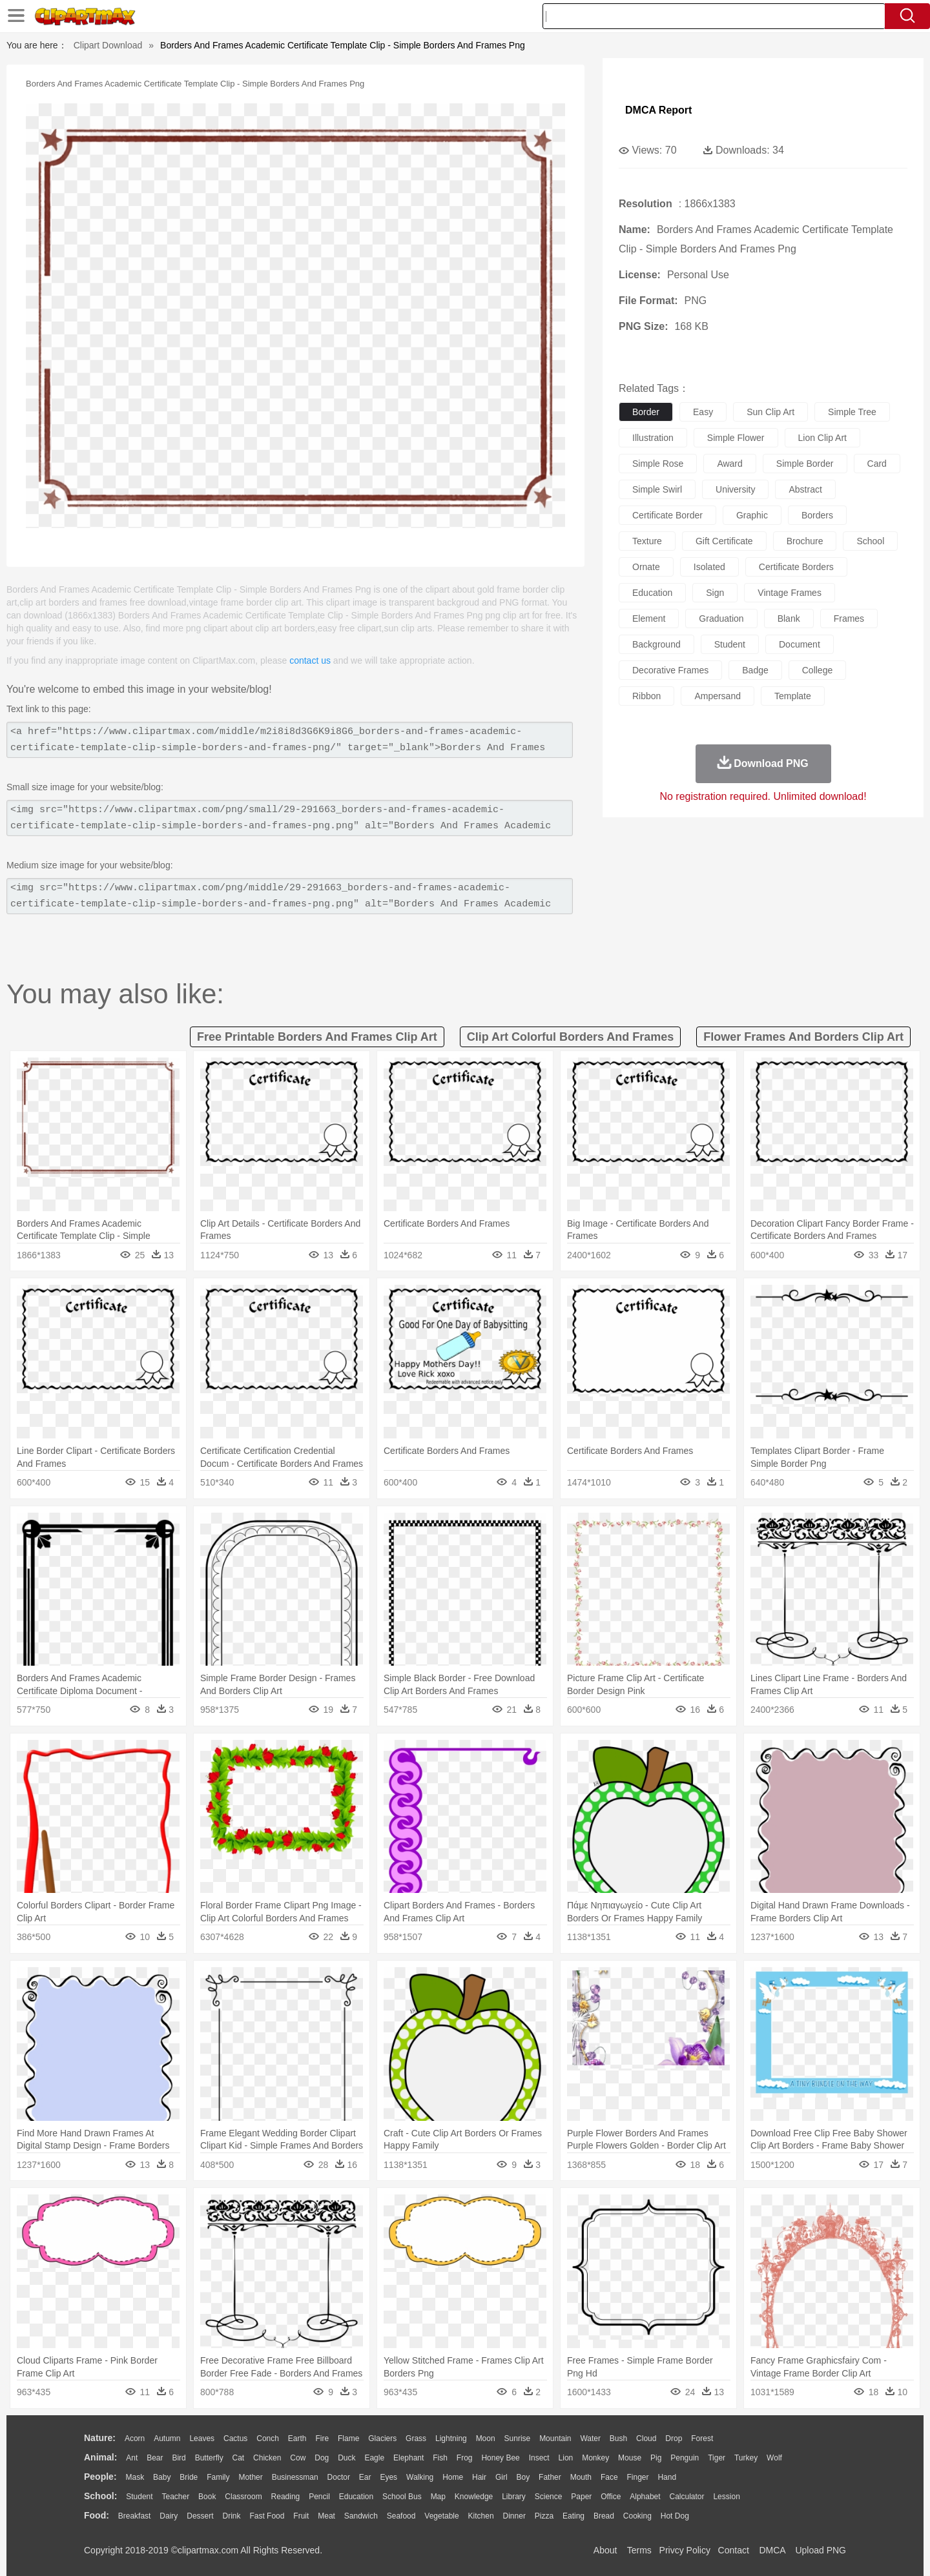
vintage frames (790, 593)
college (817, 670)
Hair (479, 2477)
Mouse (629, 2457)
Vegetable (441, 2515)
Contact (733, 2550)
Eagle (374, 2457)
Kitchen (481, 2515)
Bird (178, 2457)
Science (549, 2496)
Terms (639, 2550)
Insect (539, 2457)
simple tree (852, 412)
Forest (702, 2438)
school (870, 541)
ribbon (646, 696)
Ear (365, 2477)
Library (514, 2496)
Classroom (243, 2496)
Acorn (135, 2438)
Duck (346, 2457)
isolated (709, 567)
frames (849, 618)
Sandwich (361, 2515)
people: (100, 2476)
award (729, 463)
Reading (285, 2496)
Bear (155, 2457)
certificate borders (796, 567)
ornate (646, 567)
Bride (189, 2477)
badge (755, 670)
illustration (653, 438)
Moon (485, 2438)
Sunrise (517, 2438)
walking (419, 2477)
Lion (566, 2457)
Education (356, 2496)
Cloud (646, 2438)
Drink (232, 2515)
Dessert (200, 2515)
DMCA (772, 2550)
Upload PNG (820, 2550)
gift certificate (724, 541)
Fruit (301, 2515)
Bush (618, 2438)
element (648, 618)
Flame (348, 2438)
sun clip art (770, 412)
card (877, 463)
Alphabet (645, 2496)
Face (609, 2477)
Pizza (544, 2515)
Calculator (687, 2496)
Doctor (338, 2477)
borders (817, 515)
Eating (573, 2515)
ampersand (717, 696)
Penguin (684, 2457)
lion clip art (822, 438)
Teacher (176, 2496)
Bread (604, 2515)
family (218, 2477)
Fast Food (266, 2515)
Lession (726, 2496)
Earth (297, 2438)
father (550, 2477)
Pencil (319, 2496)
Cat (238, 2457)
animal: (100, 2457)
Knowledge (474, 2496)
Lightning (451, 2438)
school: (100, 2496)
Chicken (267, 2457)
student (729, 644)
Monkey (595, 2457)
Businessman (295, 2477)
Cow (297, 2457)
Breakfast (134, 2515)
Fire (322, 2438)
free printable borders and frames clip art (317, 1036)
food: (96, 2515)
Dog (322, 2457)
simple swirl (657, 489)
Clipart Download (108, 45)
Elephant (408, 2457)
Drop (673, 2438)
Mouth (581, 2477)
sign (715, 593)
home (452, 2477)
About (605, 2550)
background (656, 644)
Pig (655, 2457)
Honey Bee (500, 2457)
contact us (310, 660)
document (799, 644)
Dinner (514, 2515)
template (792, 696)
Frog (465, 2457)
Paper (581, 2496)
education (652, 593)
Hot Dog (675, 2515)
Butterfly (209, 2457)
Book (207, 2496)
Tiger (716, 2457)
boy (523, 2477)
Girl (501, 2477)
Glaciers (382, 2438)
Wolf (774, 2457)
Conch (267, 2438)
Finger (637, 2477)
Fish (440, 2457)
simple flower (736, 438)
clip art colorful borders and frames (570, 1036)
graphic (752, 515)
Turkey (746, 2457)
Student (139, 2496)
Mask (134, 2477)
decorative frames (670, 670)
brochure (805, 541)
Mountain (555, 2438)
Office (611, 2496)
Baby (161, 2477)
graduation (721, 618)
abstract (805, 489)
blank (789, 618)
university (735, 489)
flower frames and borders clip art (803, 1036)
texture (647, 541)
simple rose (657, 463)
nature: (100, 2438)
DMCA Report (658, 110)
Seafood (401, 2515)
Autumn (167, 2438)
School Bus (402, 2496)
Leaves (201, 2438)
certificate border (667, 515)
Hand (666, 2477)
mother (250, 2477)
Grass (416, 2438)
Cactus (235, 2438)
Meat (326, 2515)
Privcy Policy (684, 2550)
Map (438, 2496)
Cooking (637, 2515)
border (645, 412)
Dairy (169, 2515)
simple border (805, 463)
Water (590, 2438)
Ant (132, 2457)
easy (703, 412)
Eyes (388, 2477)
